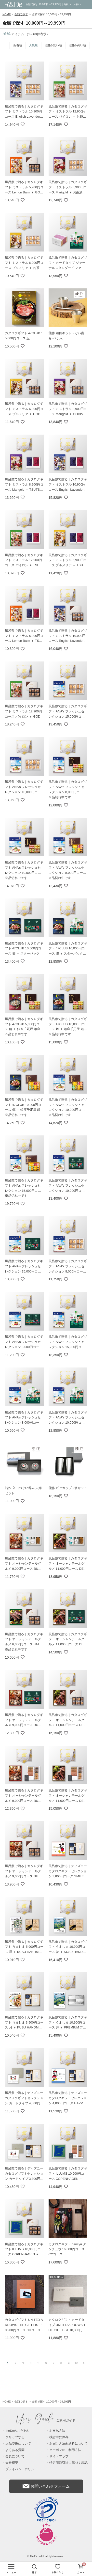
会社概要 (11, 2463)
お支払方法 (57, 2431)
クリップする (15, 2437)
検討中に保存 (58, 2437)
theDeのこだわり (17, 2431)
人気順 (33, 45)
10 (76, 2363)
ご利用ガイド (46, 2420)
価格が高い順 (77, 45)
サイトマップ (58, 2456)
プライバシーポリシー (21, 2469)
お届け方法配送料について (68, 2443)
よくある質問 (15, 2450)
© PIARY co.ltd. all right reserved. (46, 2556)
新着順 (17, 45)
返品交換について (18, 2443)
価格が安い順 (53, 45)
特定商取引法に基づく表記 (68, 2463)
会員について (15, 2456)
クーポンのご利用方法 (65, 2450)
